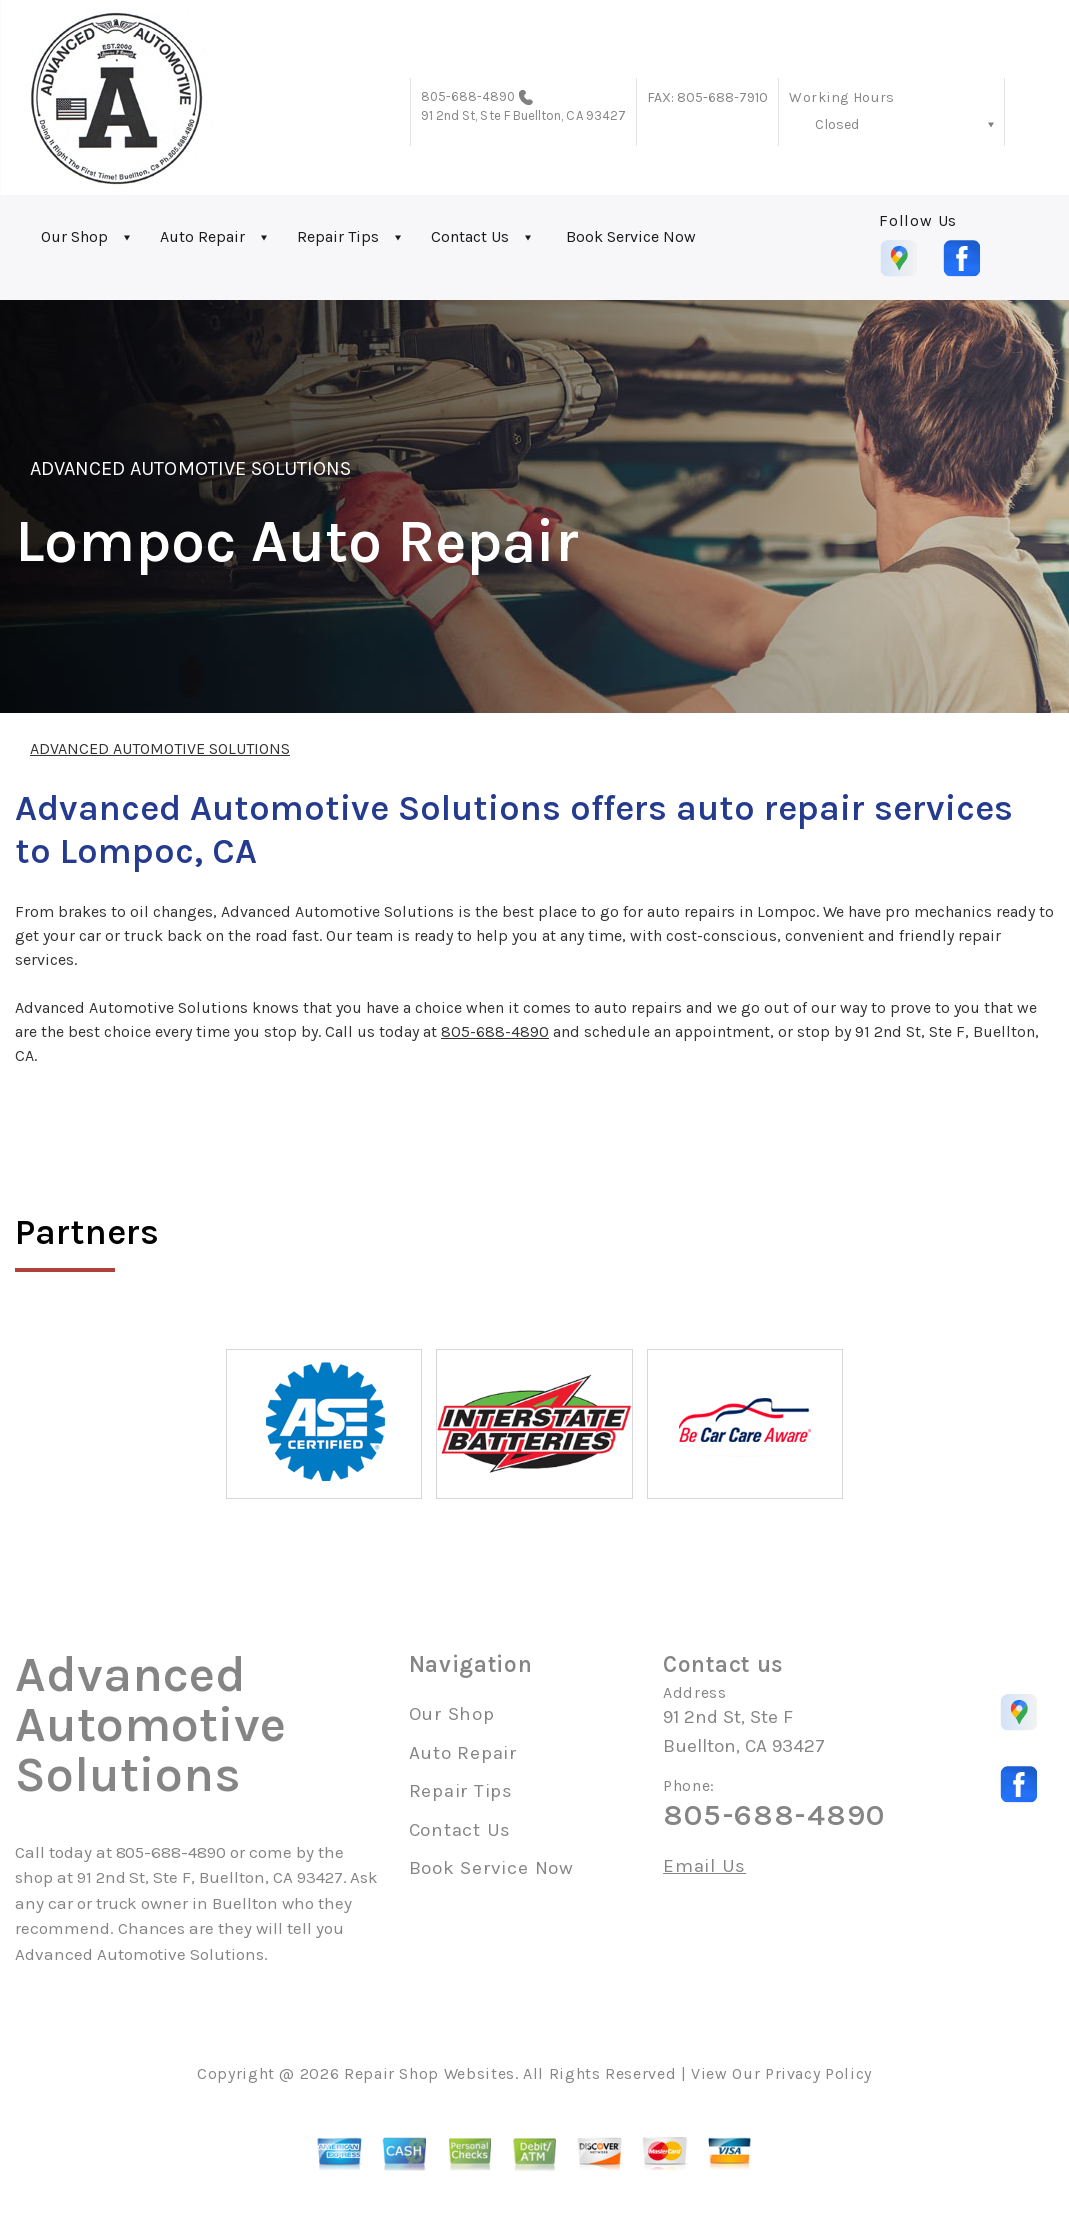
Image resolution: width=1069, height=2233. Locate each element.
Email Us (704, 1866)
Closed (837, 124)
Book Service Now (631, 236)
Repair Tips (338, 236)
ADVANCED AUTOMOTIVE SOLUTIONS (190, 468)
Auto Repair (202, 236)
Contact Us (470, 236)
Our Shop (74, 236)
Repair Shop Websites (429, 2073)
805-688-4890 (468, 96)
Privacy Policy (818, 2073)
